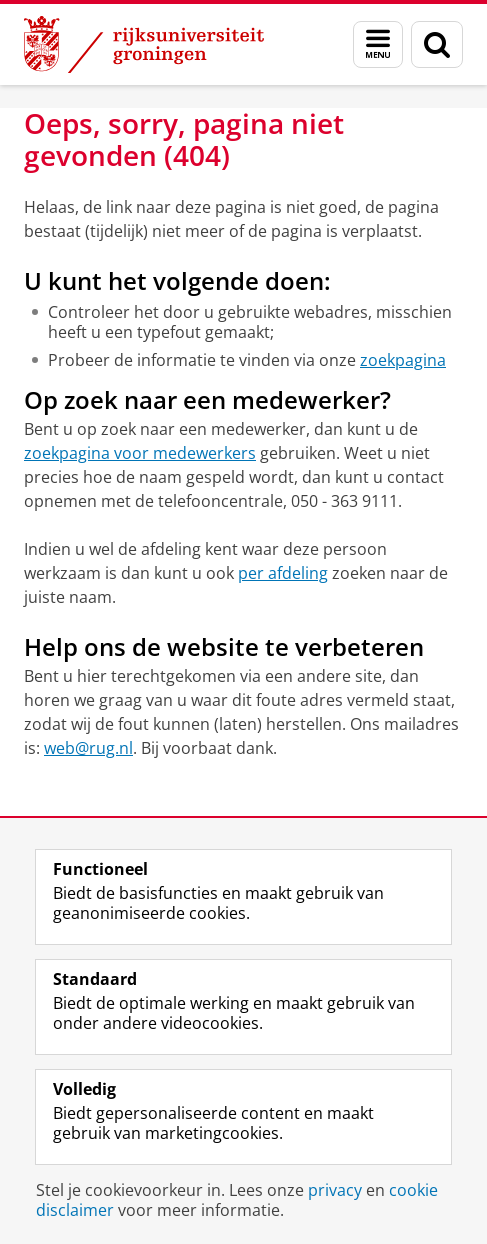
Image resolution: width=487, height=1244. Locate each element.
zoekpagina (403, 360)
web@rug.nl (88, 748)
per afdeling (283, 573)
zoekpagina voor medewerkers (140, 453)
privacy (335, 1190)
